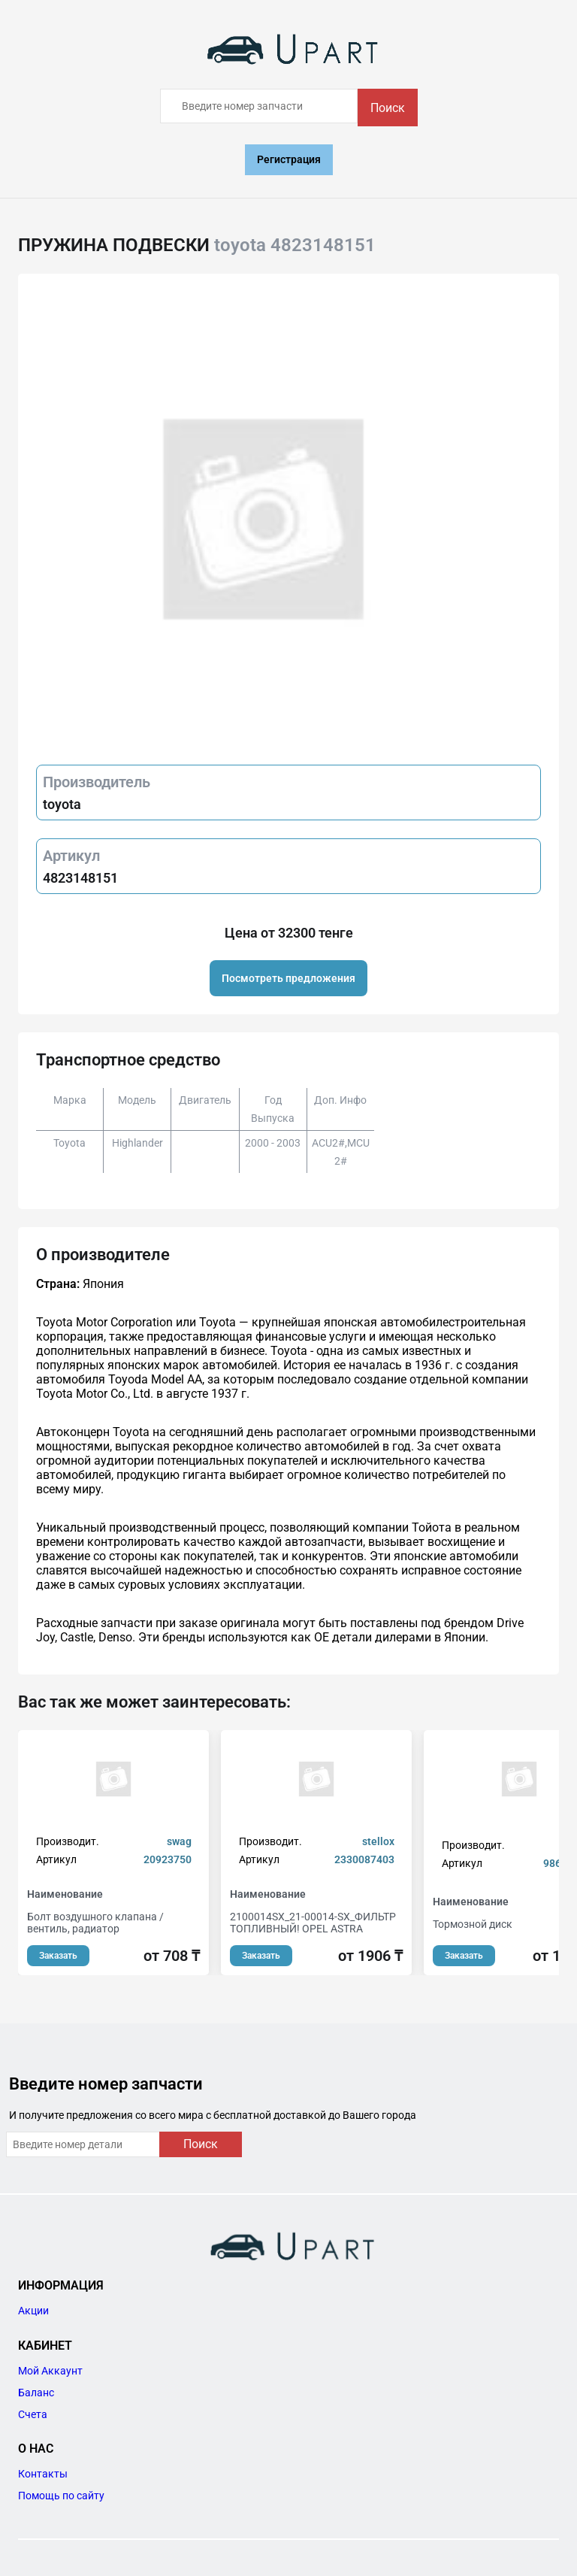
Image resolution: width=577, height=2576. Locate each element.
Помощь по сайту (61, 2496)
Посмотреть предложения (288, 978)
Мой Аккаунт (50, 2371)
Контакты (43, 2474)
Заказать (58, 1955)
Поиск (387, 108)
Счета (32, 2414)
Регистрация (289, 159)
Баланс (36, 2393)
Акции (33, 2311)
